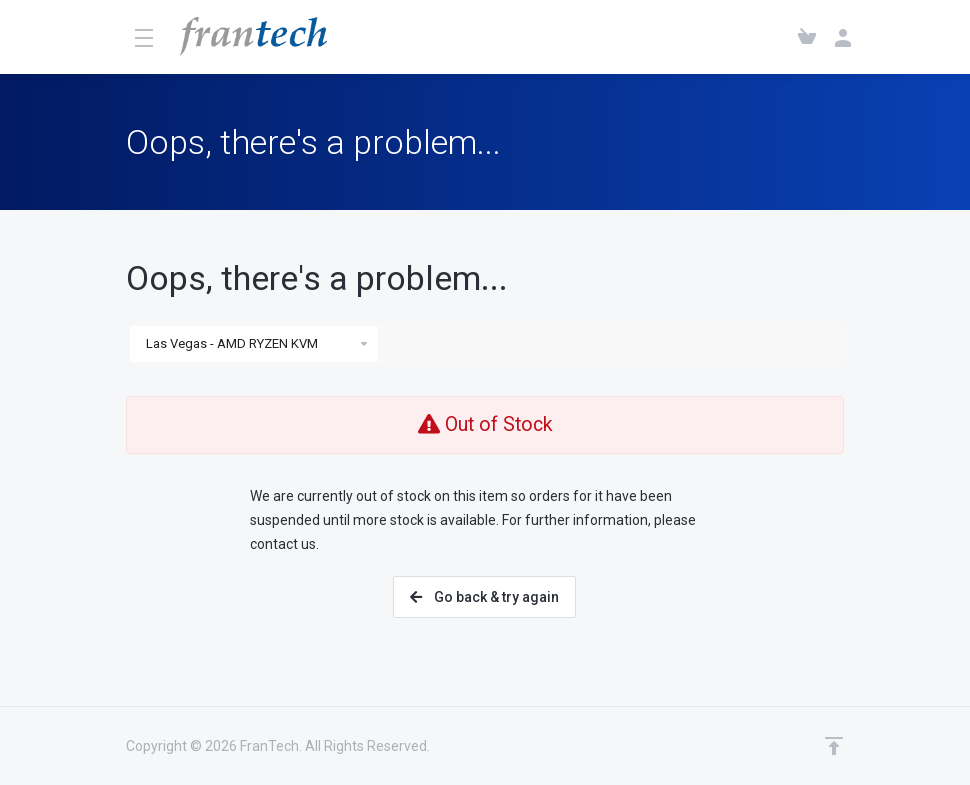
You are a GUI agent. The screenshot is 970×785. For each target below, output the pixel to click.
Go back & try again (484, 597)
